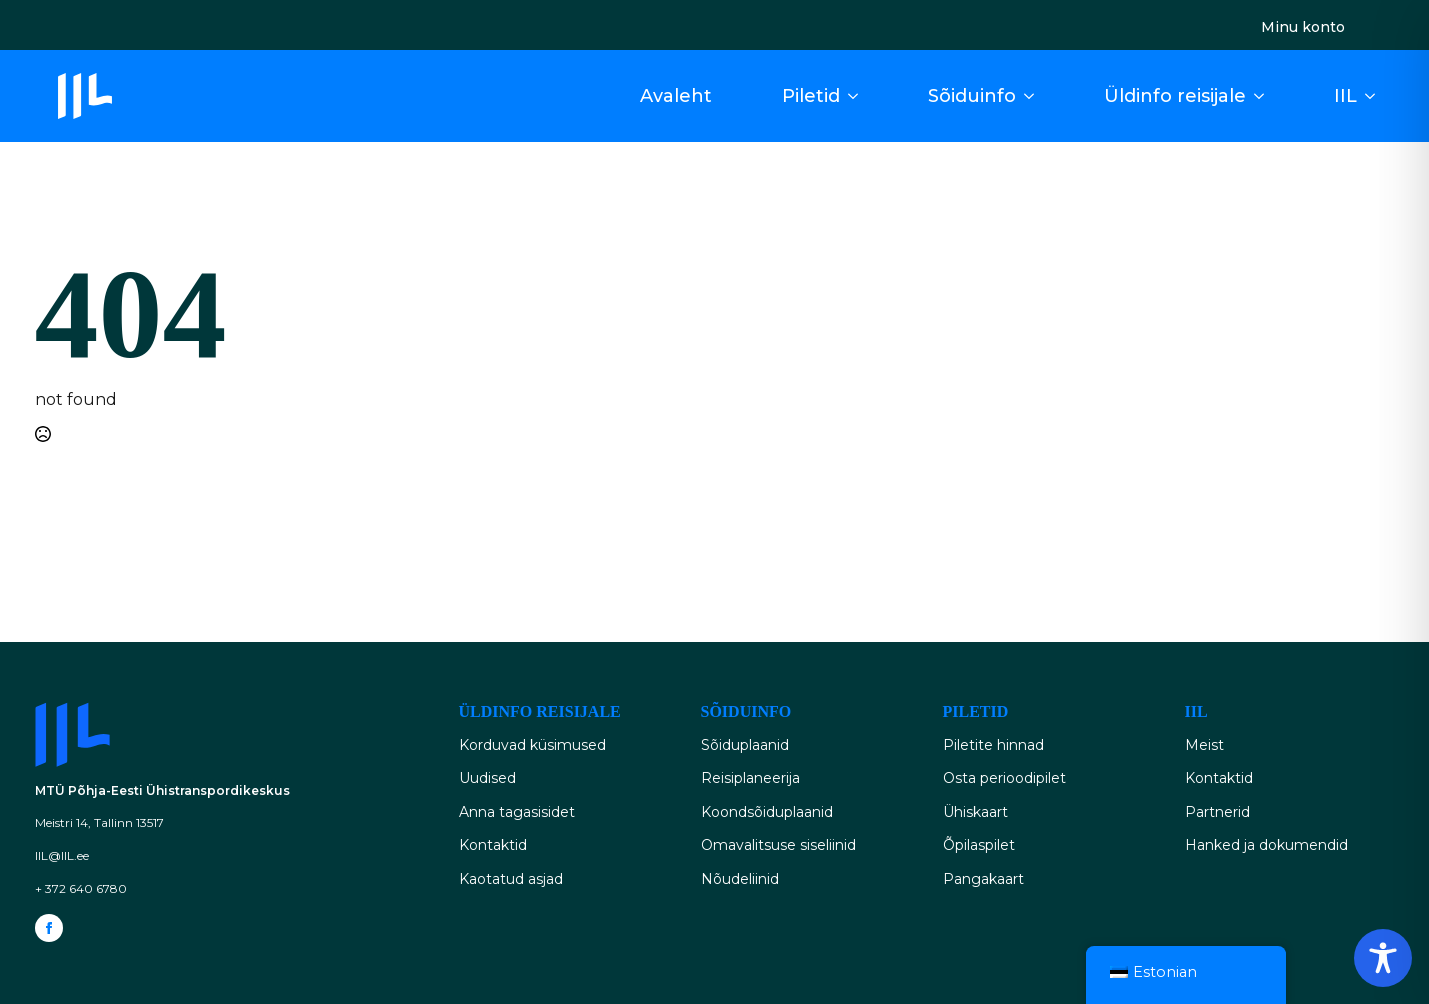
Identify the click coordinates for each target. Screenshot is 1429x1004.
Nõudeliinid (740, 879)
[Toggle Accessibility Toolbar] (1383, 958)
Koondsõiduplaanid (767, 812)
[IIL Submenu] (1376, 96)
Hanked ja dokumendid (1266, 845)
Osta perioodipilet (1004, 778)
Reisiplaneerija (750, 778)
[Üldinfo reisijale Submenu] (1265, 96)
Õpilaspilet (979, 845)
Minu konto (1303, 27)
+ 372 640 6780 (81, 888)
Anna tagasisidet (517, 812)
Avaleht (676, 96)
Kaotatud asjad (511, 879)
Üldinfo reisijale (1175, 96)
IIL (1345, 96)
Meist (1204, 745)
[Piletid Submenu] (859, 96)
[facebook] (49, 928)
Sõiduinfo (972, 96)
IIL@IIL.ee (62, 855)
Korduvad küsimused (532, 745)
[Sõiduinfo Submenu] (1035, 96)
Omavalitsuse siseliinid (778, 845)
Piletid (811, 96)
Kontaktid (493, 845)
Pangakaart (983, 879)
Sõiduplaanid (745, 745)
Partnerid (1217, 812)
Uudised (487, 778)
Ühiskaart (975, 812)
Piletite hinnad (993, 745)
